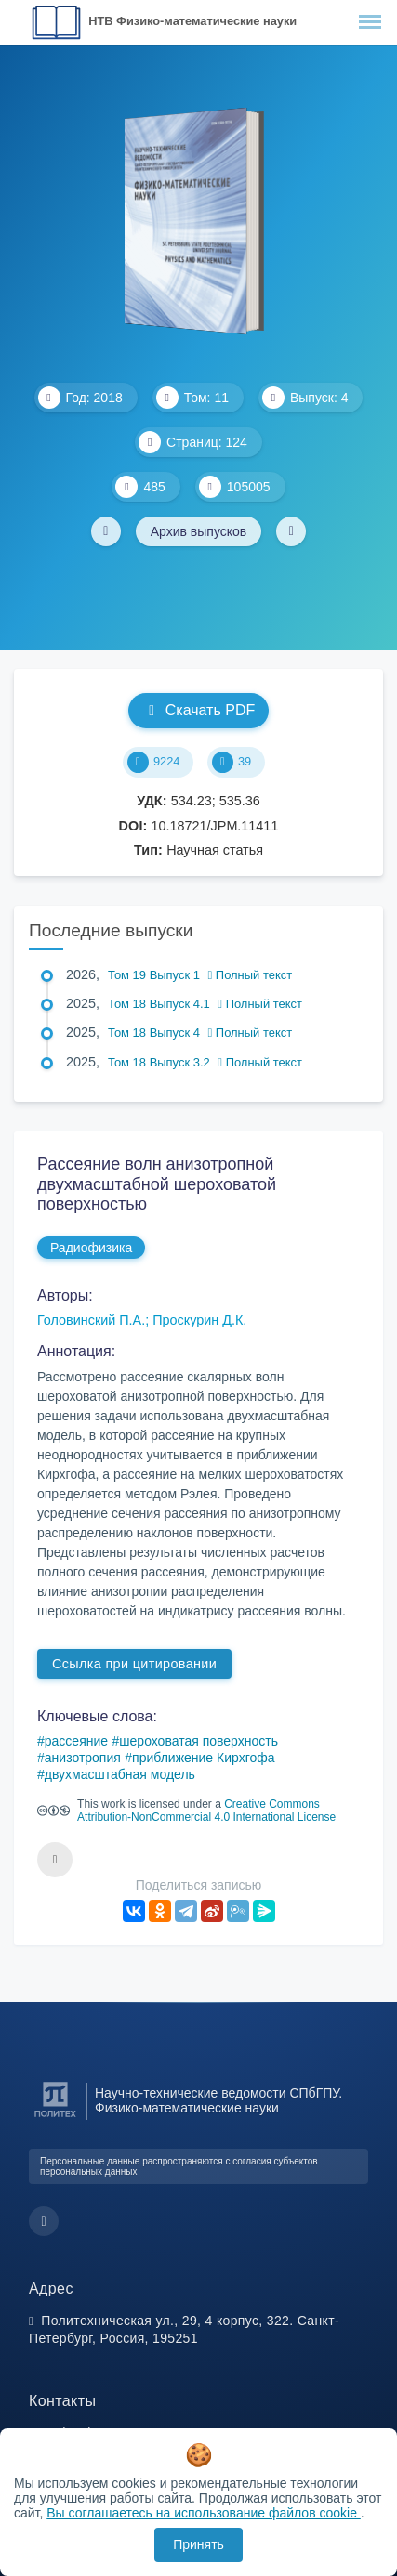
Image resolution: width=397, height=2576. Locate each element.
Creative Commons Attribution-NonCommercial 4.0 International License (206, 1811)
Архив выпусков (199, 531)
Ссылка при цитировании (134, 1663)
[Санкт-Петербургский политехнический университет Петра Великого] (55, 2117)
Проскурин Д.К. (199, 1320)
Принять (198, 2544)
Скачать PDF (198, 710)
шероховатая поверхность (198, 1740)
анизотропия (83, 1757)
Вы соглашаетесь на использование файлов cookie (203, 2512)
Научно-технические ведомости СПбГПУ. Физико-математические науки (218, 2100)
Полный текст (250, 975)
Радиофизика (91, 1247)
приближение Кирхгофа (203, 1757)
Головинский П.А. (91, 1320)
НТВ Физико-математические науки (192, 21)
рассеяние (76, 1740)
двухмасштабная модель (120, 1774)
